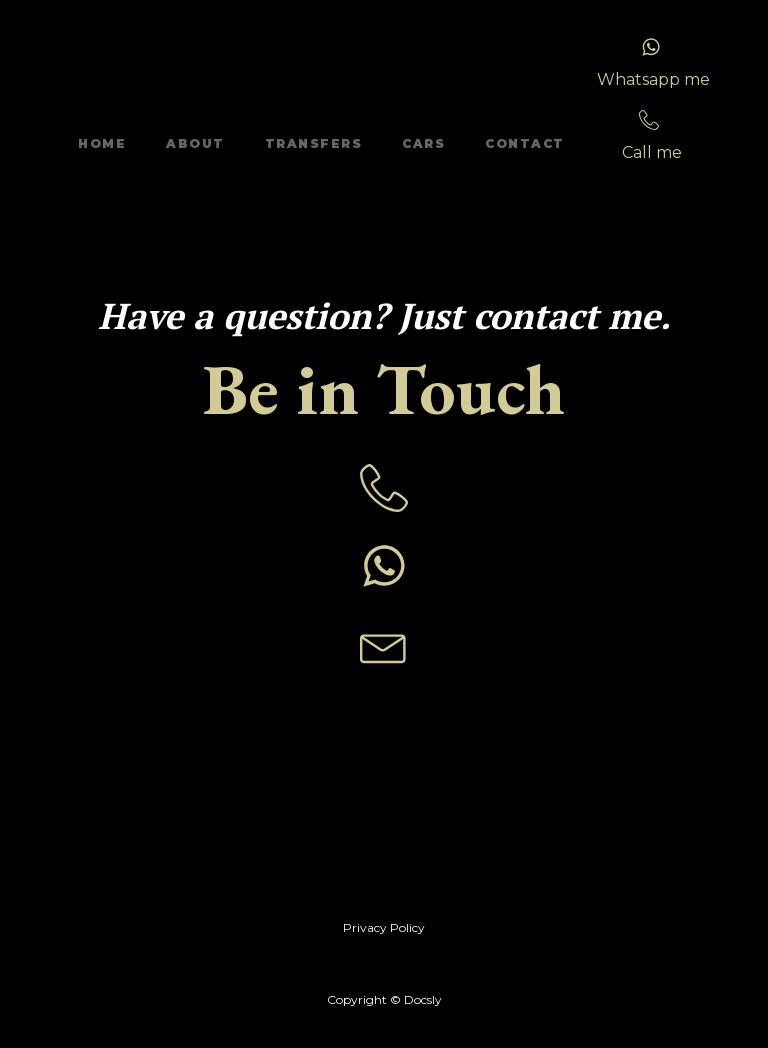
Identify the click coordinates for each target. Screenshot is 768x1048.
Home (102, 143)
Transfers (314, 143)
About (195, 143)
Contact (525, 143)
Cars (423, 143)
